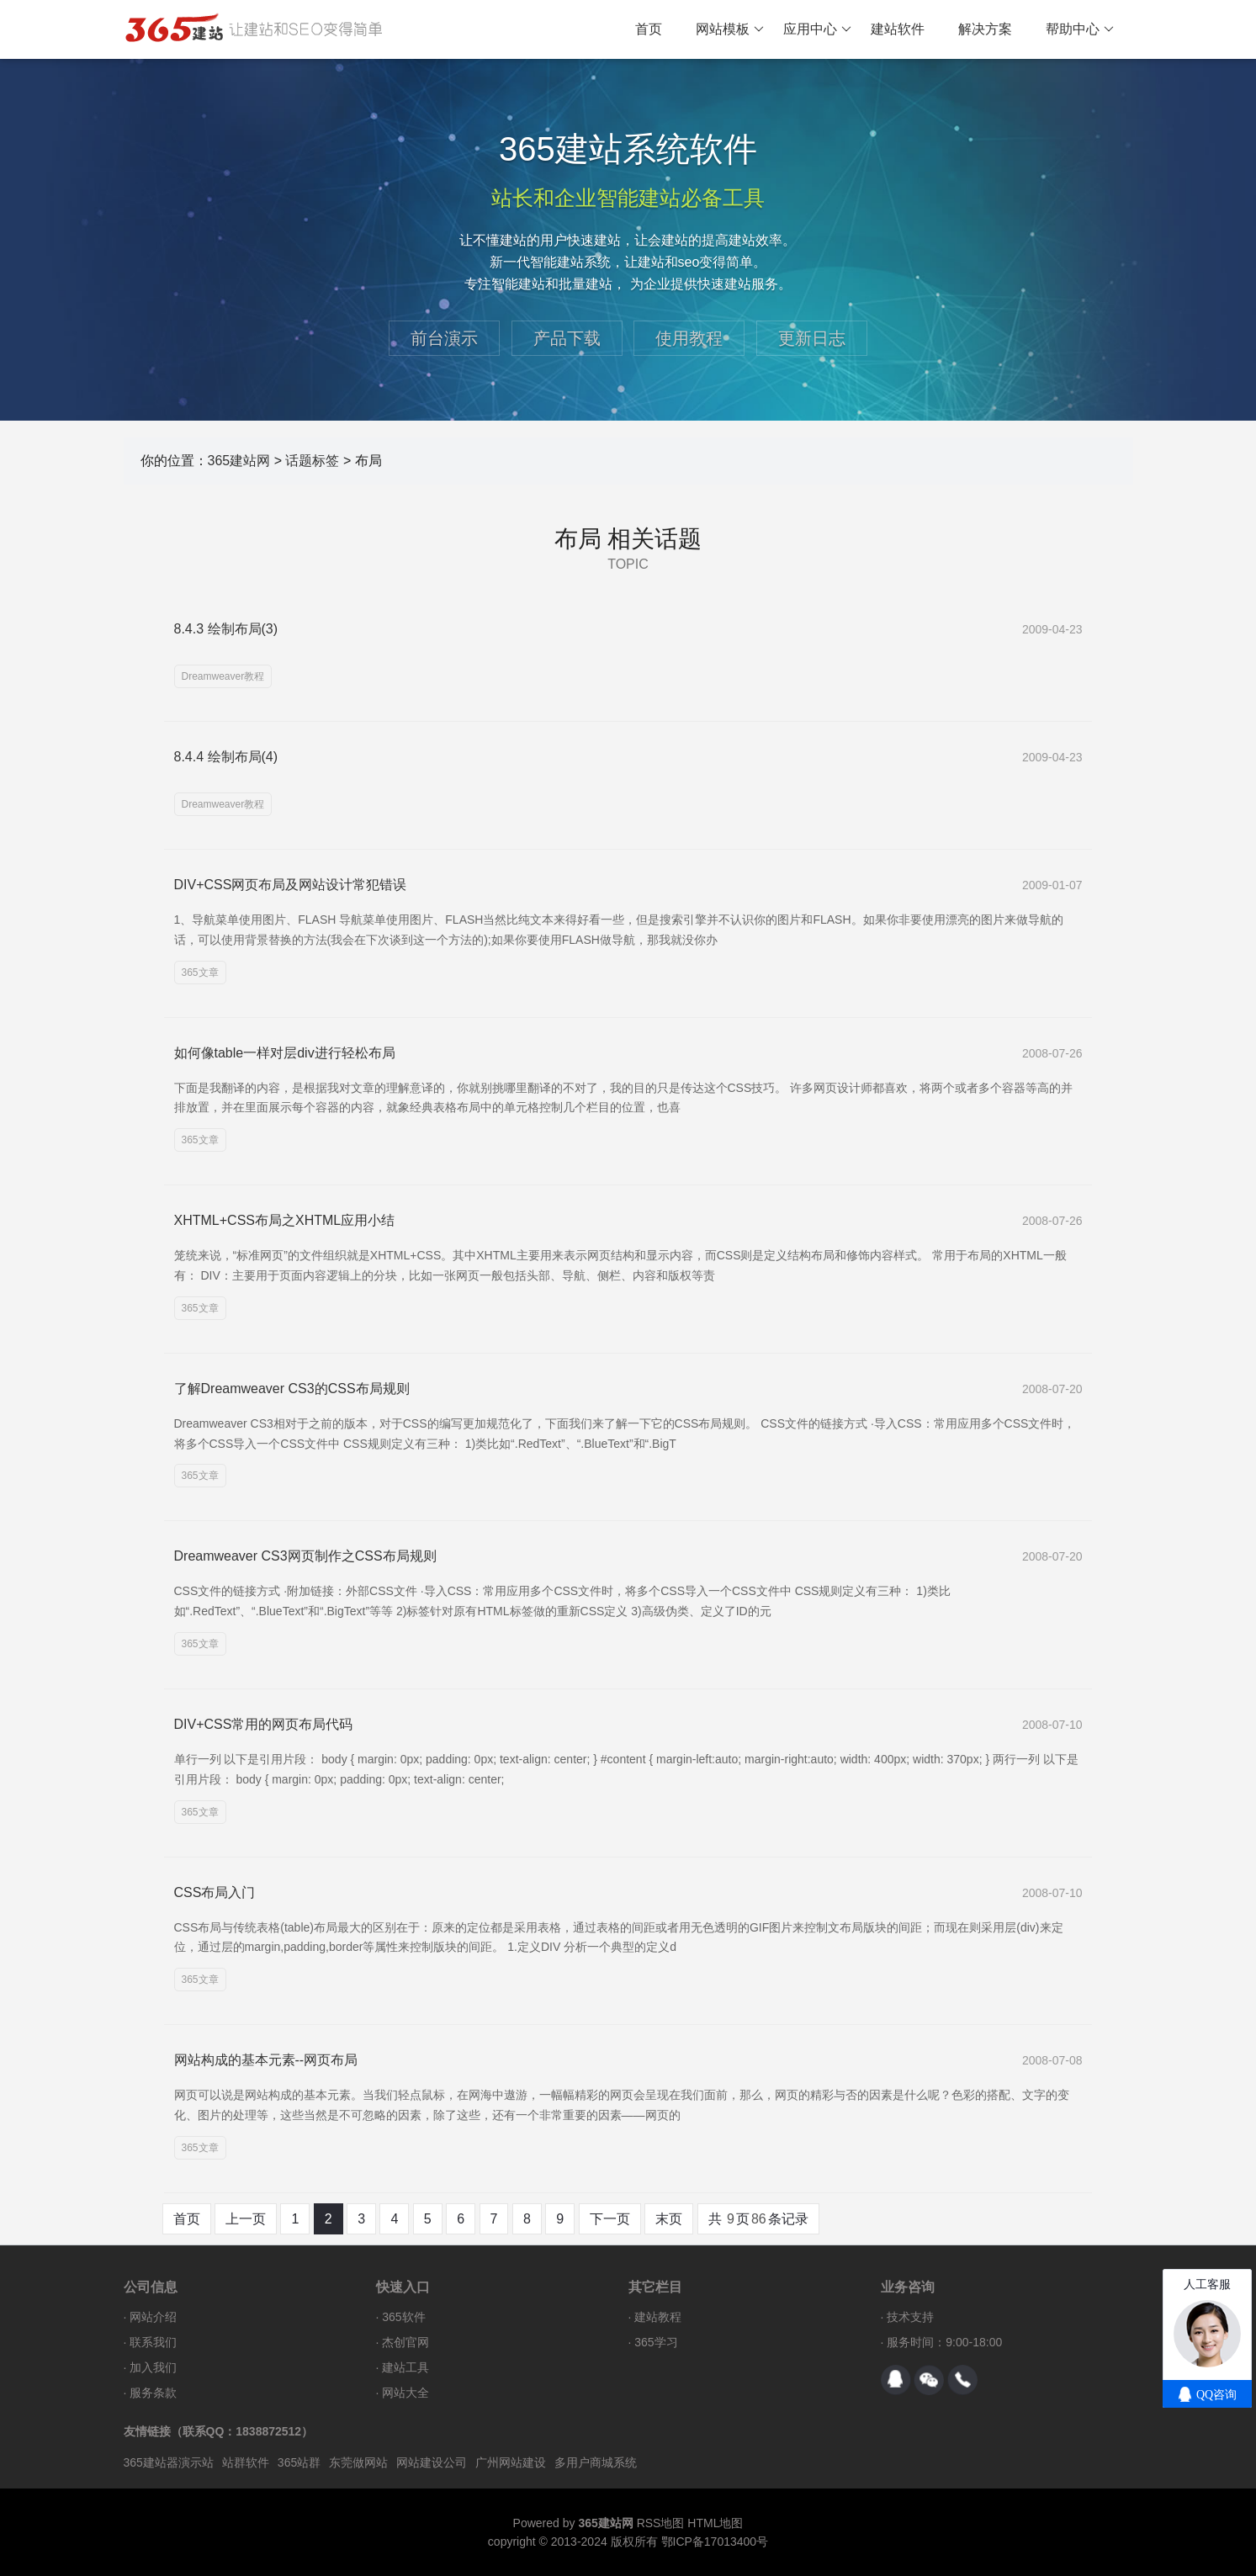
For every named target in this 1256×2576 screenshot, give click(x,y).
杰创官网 (405, 2342)
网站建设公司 (431, 2462)
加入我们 (153, 2367)
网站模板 (730, 29)
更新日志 (811, 338)
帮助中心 (1080, 29)
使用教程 (689, 338)
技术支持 (910, 2317)
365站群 (299, 2462)
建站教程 (657, 2317)
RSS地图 (661, 2523)
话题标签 (312, 460)
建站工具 (405, 2367)
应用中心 (817, 29)
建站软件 (898, 29)
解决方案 (985, 29)
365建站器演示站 (169, 2462)
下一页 (610, 2219)
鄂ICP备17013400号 (715, 2541)
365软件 (403, 2317)
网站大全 (405, 2392)
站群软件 (245, 2462)
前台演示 (444, 338)
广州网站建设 (510, 2462)
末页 (668, 2219)
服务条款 (153, 2392)
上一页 (245, 2219)
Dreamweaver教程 (223, 676)
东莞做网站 (358, 2462)
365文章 (200, 972)
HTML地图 (715, 2523)
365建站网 (239, 460)
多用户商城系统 (595, 2462)
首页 (648, 29)
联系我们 (153, 2342)
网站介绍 (153, 2317)
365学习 (655, 2342)
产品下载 (567, 338)
